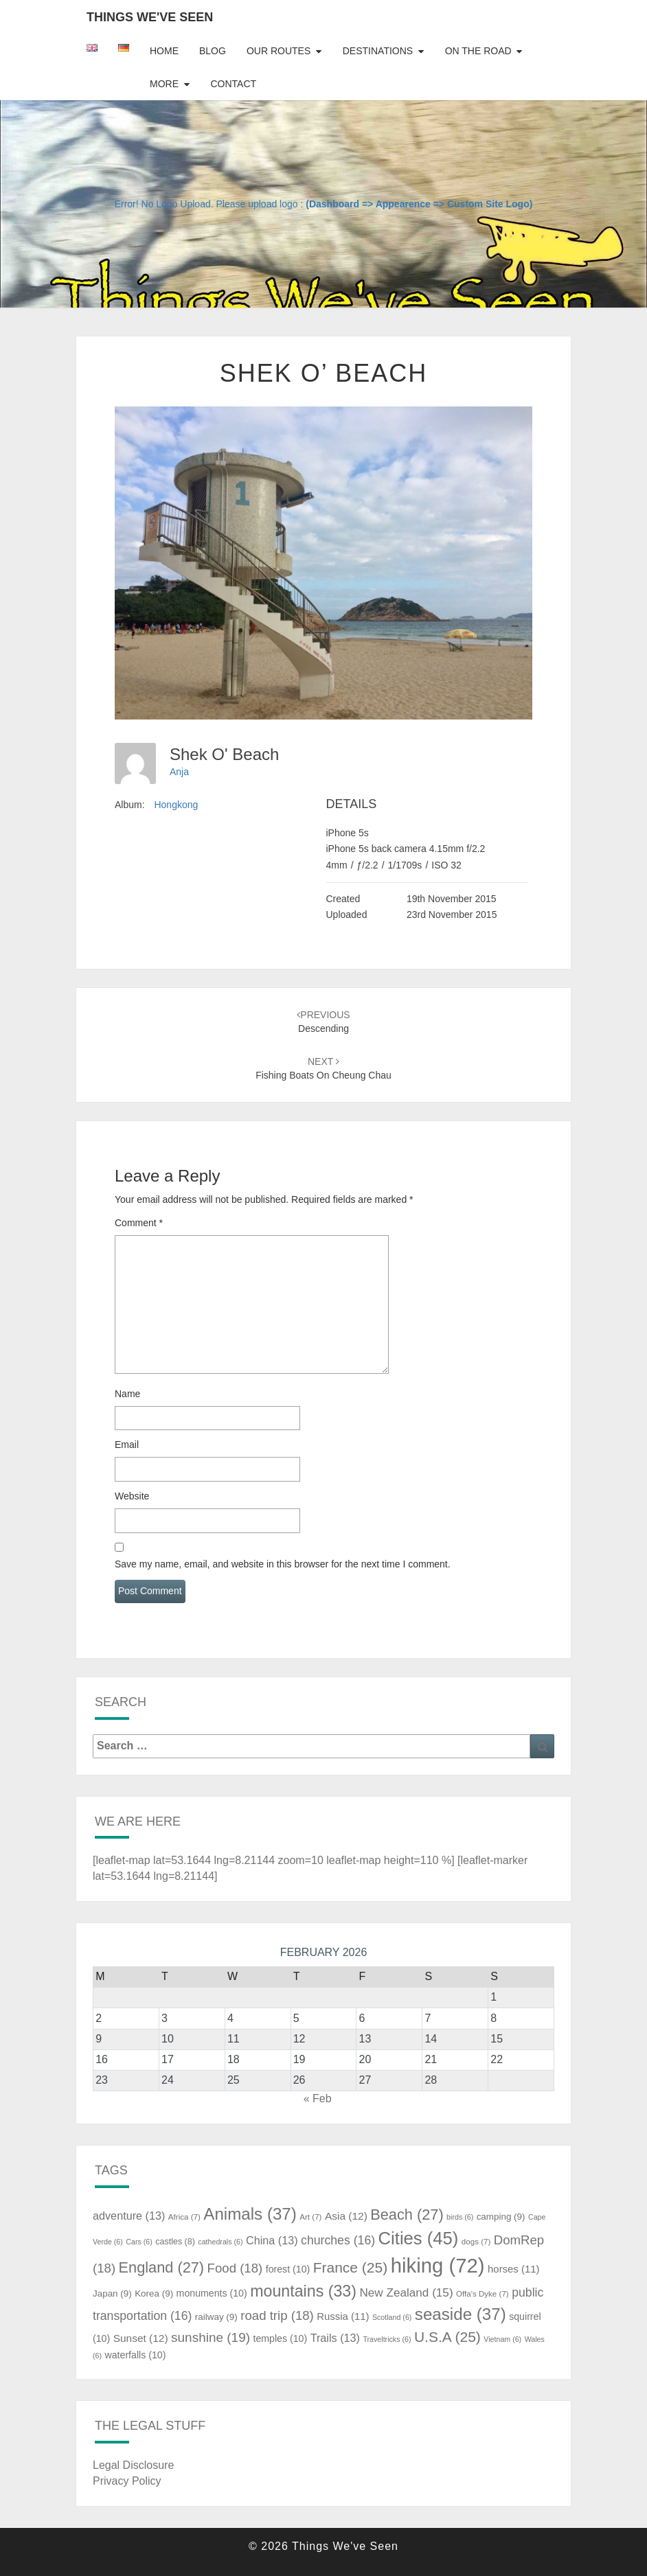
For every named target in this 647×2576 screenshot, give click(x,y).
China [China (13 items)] (272, 2240)
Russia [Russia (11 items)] (343, 2316)
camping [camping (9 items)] (501, 2216)
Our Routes (278, 50)
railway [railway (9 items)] (216, 2317)
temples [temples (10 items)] (280, 2338)
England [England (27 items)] (162, 2267)
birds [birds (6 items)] (459, 2217)
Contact (234, 83)
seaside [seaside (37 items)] (460, 2314)
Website (132, 1496)
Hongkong (176, 804)
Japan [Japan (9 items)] (112, 2293)
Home (164, 50)
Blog (212, 50)
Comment (139, 1222)
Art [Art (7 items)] (310, 2217)
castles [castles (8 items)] (175, 2241)
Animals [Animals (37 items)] (250, 2214)
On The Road (478, 50)
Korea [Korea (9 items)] (154, 2293)
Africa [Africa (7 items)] (184, 2217)
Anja (179, 771)
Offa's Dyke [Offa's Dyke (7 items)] (482, 2294)
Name (127, 1393)
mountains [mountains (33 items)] (303, 2291)
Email (127, 1444)
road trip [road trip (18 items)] (277, 2315)
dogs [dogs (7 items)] (476, 2242)
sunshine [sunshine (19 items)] (210, 2337)
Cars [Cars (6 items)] (139, 2242)
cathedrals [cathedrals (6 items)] (220, 2242)
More (164, 83)
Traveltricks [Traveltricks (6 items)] (387, 2339)
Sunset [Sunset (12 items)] (140, 2338)
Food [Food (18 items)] (235, 2268)
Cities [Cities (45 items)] (418, 2238)
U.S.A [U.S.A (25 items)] (447, 2337)
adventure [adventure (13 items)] (129, 2215)
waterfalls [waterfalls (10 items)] (135, 2354)
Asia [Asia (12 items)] (346, 2216)
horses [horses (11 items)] (513, 2269)
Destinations (378, 50)
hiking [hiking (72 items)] (438, 2265)
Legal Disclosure (133, 2465)
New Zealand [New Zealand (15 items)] (406, 2292)
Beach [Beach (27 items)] (406, 2214)
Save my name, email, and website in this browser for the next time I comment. (283, 1564)
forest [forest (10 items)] (288, 2269)
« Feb (318, 2098)
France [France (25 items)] (350, 2267)
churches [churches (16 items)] (338, 2240)
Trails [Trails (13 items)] (335, 2338)
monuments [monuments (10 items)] (212, 2293)
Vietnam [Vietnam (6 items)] (502, 2339)
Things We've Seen (150, 17)
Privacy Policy (127, 2481)
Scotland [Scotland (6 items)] (391, 2317)
